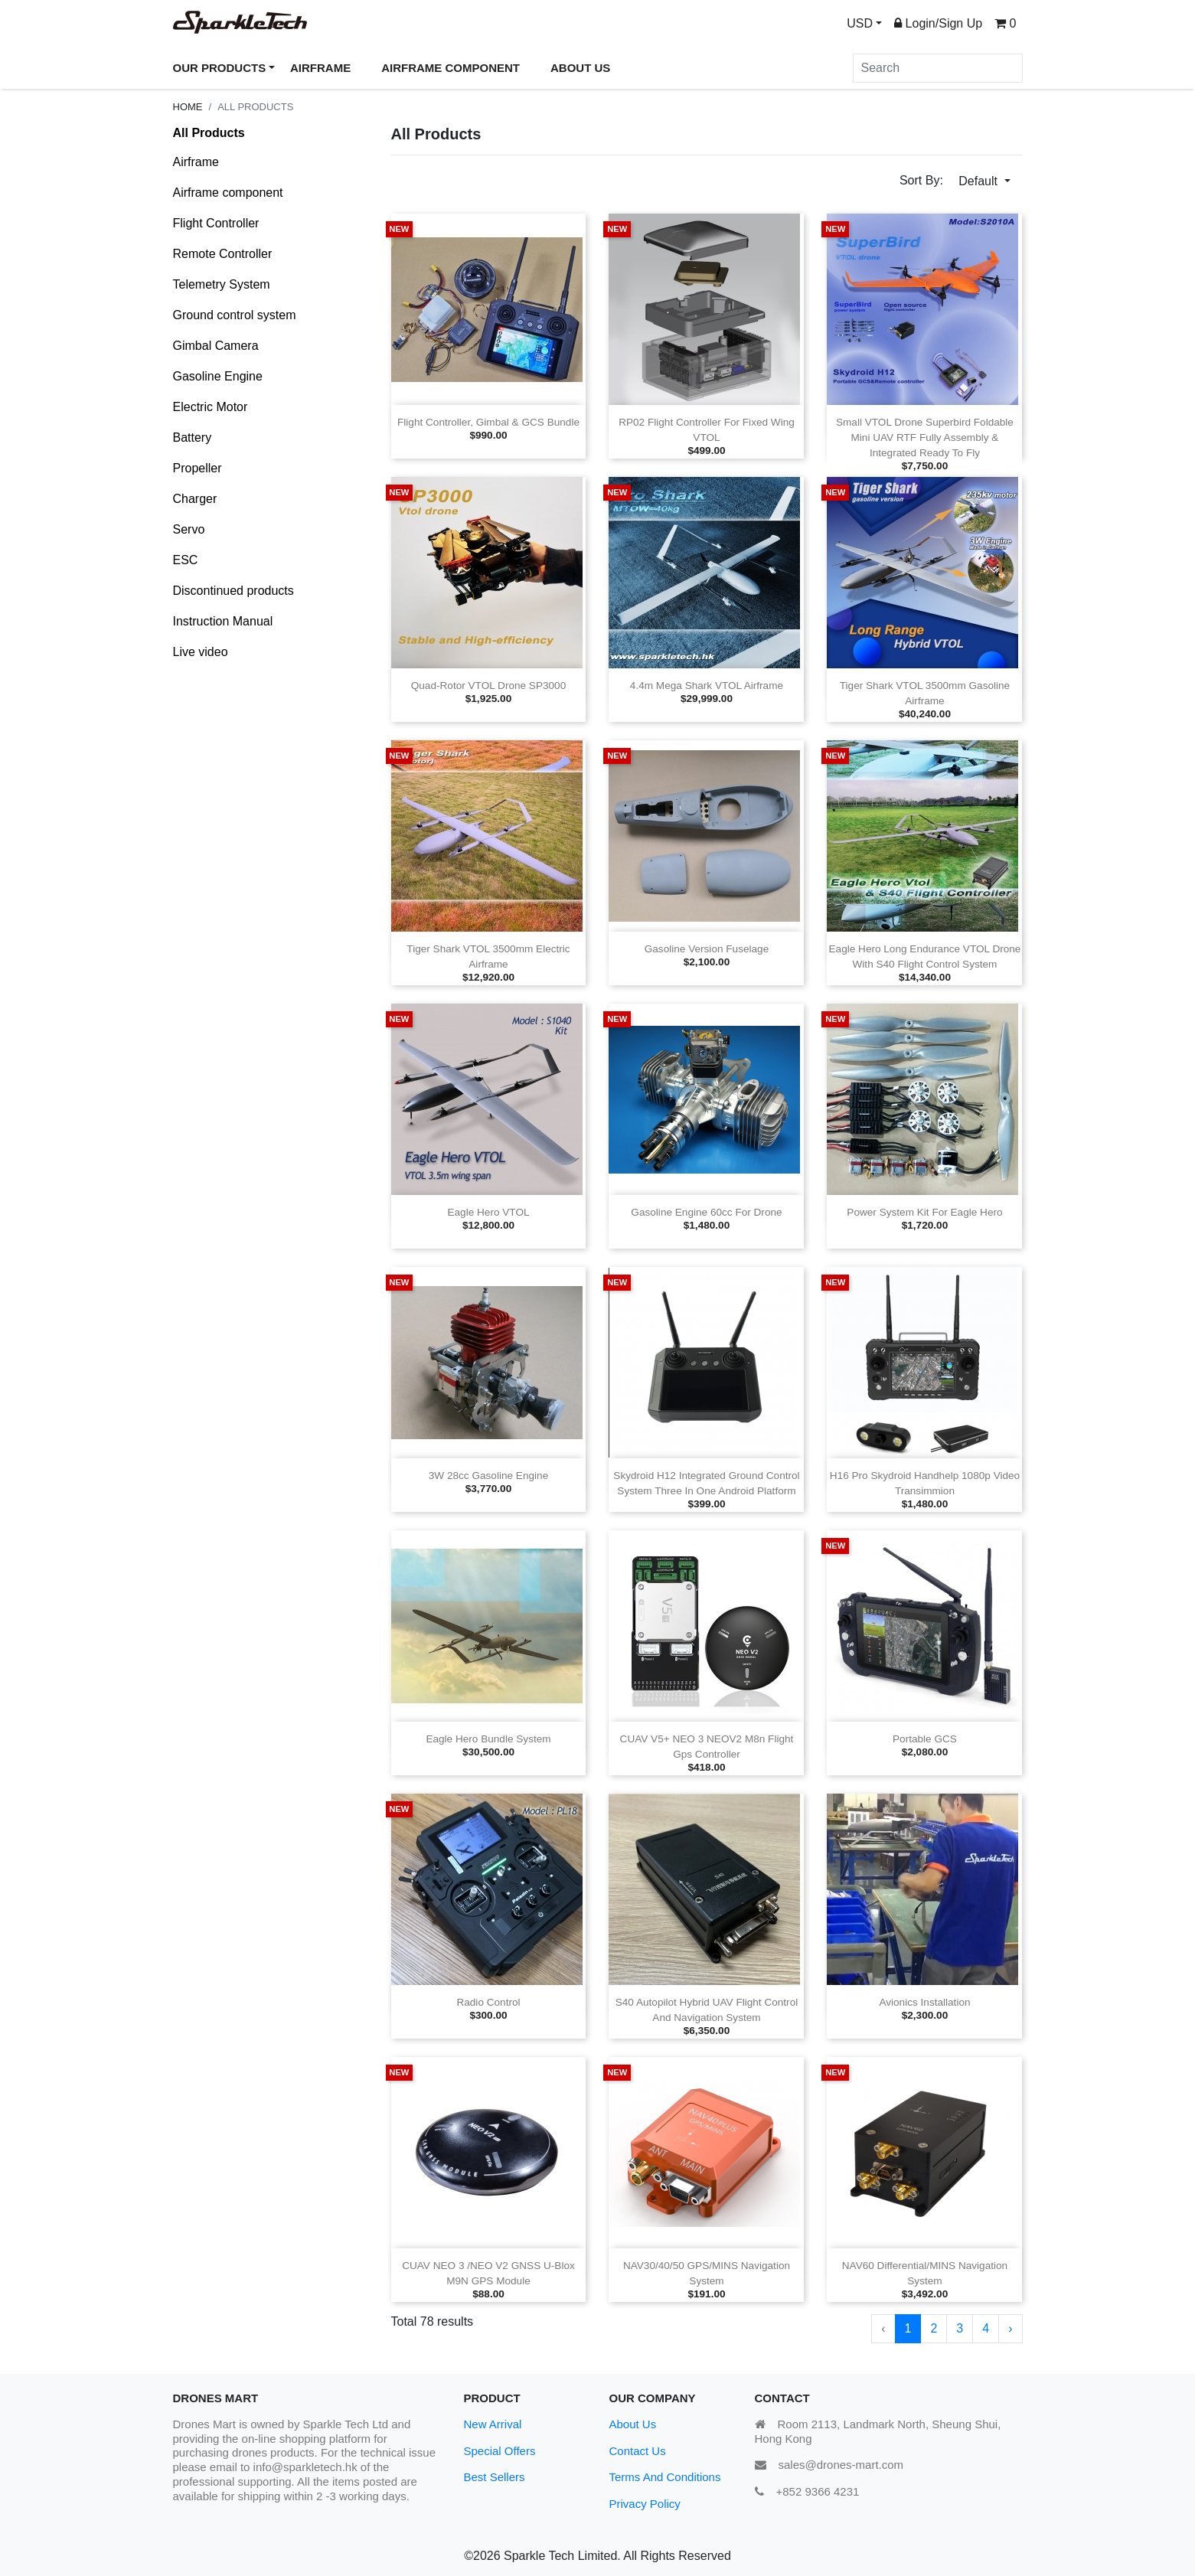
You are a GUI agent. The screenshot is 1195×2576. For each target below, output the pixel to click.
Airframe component (228, 192)
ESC (185, 559)
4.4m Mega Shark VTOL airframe (706, 685)
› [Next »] (1010, 2328)
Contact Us (637, 2450)
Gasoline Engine (218, 376)
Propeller (197, 468)
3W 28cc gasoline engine (488, 1475)
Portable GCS (925, 1739)
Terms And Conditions (665, 2476)
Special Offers (500, 2450)
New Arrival (493, 2424)
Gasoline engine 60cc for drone (706, 1212)
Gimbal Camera (216, 345)
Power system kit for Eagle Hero (924, 1212)
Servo (189, 529)
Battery (192, 437)
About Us (633, 2424)
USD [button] (860, 23)
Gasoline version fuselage (707, 949)
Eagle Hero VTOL (488, 1212)
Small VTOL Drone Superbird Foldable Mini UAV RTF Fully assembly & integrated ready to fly (925, 437)
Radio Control (488, 2002)
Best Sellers (494, 2476)
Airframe (196, 161)
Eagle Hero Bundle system (488, 1739)
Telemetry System (221, 284)
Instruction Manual (223, 621)
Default (979, 181)
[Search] (938, 68)
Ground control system (234, 315)
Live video (200, 651)
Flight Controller (216, 223)
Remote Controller (223, 253)
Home (188, 107)
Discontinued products (233, 590)
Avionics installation (924, 2002)
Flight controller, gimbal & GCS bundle (488, 422)
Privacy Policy (645, 2503)
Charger (195, 498)
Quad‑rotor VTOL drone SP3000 (488, 685)
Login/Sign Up (938, 23)
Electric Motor (210, 406)
